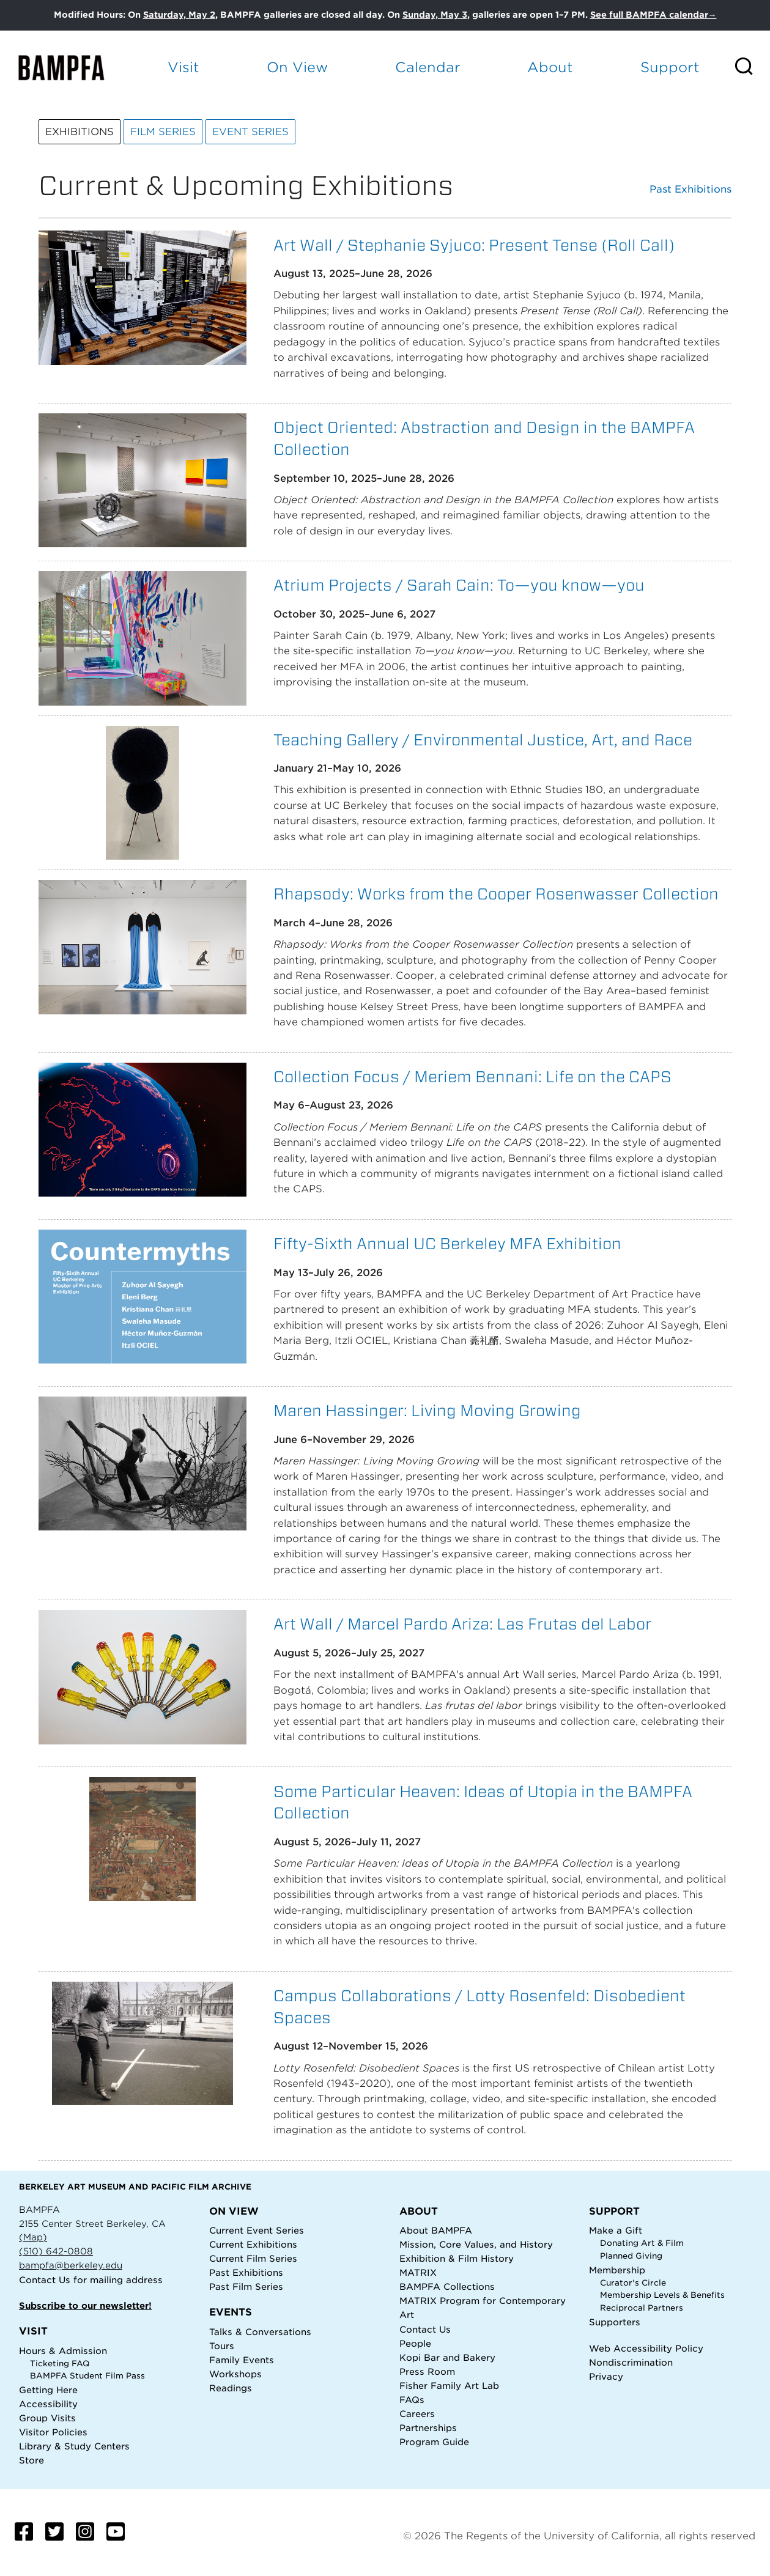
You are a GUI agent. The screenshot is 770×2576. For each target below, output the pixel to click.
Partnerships (428, 2428)
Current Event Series (256, 2230)
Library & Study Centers (74, 2446)
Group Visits (47, 2418)
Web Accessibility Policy (646, 2348)
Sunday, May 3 (434, 15)
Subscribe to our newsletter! (85, 2305)
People (415, 2343)
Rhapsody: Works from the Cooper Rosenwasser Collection (496, 893)
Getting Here (48, 2390)
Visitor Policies (53, 2432)
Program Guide (434, 2442)
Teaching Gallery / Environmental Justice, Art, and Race (482, 739)
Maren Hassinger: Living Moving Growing (427, 1410)
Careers (417, 2413)
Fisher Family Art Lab (449, 2385)
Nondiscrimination (631, 2362)
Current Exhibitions (253, 2244)
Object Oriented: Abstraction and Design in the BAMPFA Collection (484, 438)
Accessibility (48, 2404)
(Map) (33, 2237)
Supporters (614, 2322)
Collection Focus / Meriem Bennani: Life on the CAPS (472, 1076)
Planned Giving (631, 2255)
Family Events (241, 2360)
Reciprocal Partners (641, 2307)
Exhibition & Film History (456, 2258)
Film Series (163, 132)
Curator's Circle (633, 2282)
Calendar (428, 67)
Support (670, 67)
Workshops (235, 2374)
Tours (221, 2346)
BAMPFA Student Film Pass (87, 2375)
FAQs (411, 2399)
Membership (617, 2270)
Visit (183, 67)
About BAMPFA (435, 2230)
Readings (230, 2388)
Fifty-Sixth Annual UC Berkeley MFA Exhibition (447, 1243)
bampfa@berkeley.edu (70, 2265)
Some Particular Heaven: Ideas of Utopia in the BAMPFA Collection (482, 1802)
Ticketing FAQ (60, 2363)
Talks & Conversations (260, 2332)
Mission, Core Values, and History (476, 2244)
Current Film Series (253, 2258)
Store (31, 2460)
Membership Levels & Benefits (662, 2295)
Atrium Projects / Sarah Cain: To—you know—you (459, 584)
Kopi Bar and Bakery (447, 2357)
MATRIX (418, 2272)
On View (297, 67)
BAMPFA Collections (447, 2286)
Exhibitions (79, 132)
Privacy (606, 2376)
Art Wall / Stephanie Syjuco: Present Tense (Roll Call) (474, 244)
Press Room (427, 2371)
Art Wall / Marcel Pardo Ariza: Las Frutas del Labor (462, 1623)
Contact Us (44, 2280)
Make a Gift (615, 2230)
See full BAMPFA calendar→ (653, 15)
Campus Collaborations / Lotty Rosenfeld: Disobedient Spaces (479, 2006)
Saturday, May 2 (179, 15)
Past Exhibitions (690, 189)
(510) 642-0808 (56, 2251)
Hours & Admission (63, 2350)
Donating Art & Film (642, 2243)
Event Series (250, 132)
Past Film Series (246, 2286)
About (550, 67)
